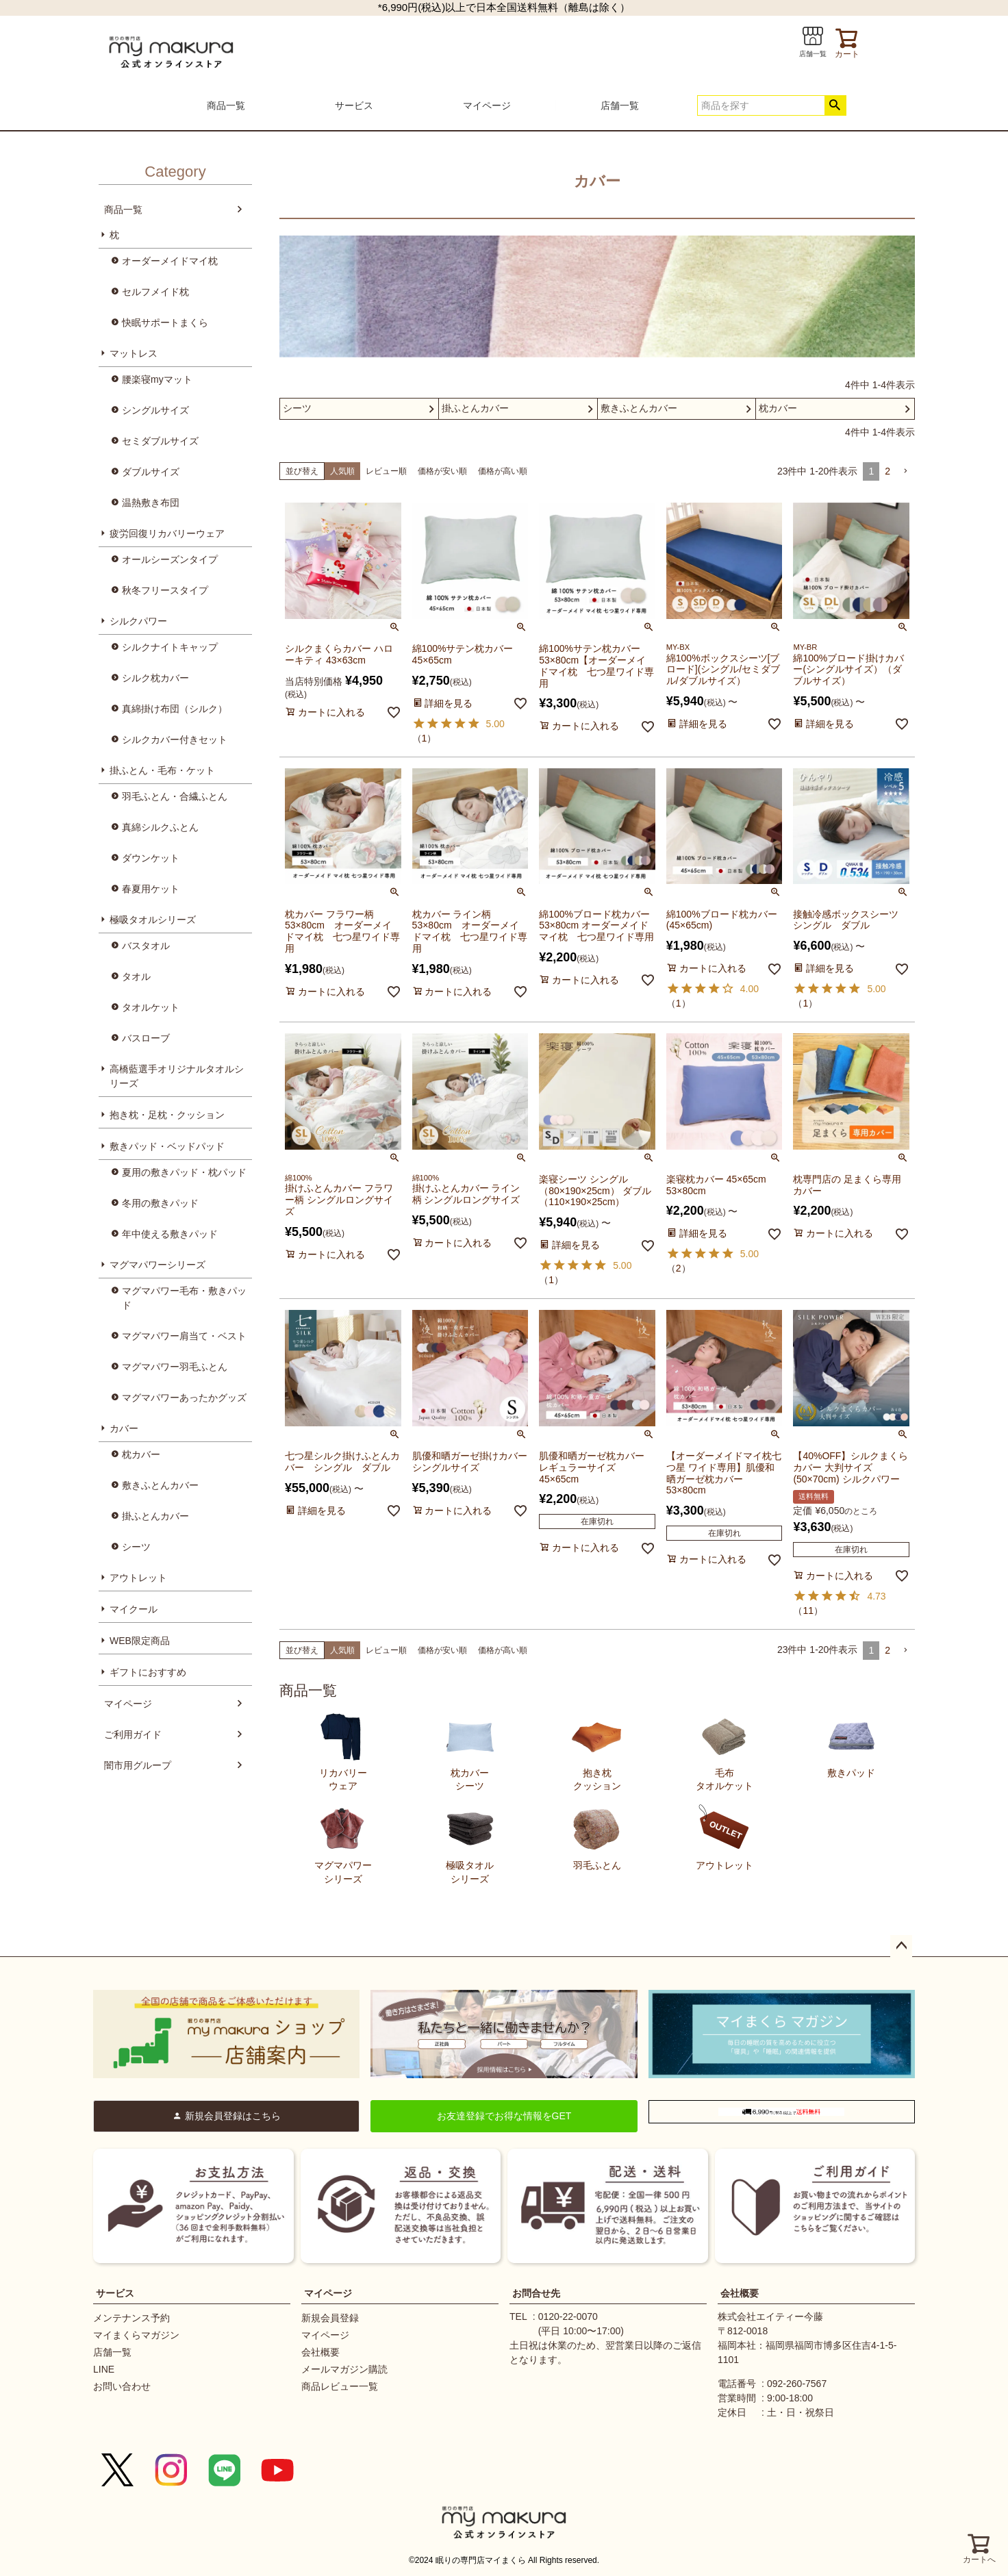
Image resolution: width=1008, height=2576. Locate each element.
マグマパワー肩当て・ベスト (184, 1335)
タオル (136, 976)
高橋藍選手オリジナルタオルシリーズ (177, 1076)
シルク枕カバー (155, 677)
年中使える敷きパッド (170, 1233)
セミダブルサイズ (160, 440)
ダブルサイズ (150, 471)
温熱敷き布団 (150, 502)
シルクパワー (138, 621)
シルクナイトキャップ (170, 647)
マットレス (134, 353)
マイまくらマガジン (136, 2334)
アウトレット (138, 1577)
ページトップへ (901, 1946)
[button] (905, 471)
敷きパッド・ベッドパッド (167, 1146)
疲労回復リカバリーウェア (167, 533)
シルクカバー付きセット (174, 739)
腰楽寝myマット (157, 379)
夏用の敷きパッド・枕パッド (184, 1172)
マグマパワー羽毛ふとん (174, 1366)
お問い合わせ (122, 2386)
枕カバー (141, 1454)
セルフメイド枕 (155, 291)
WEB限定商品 (140, 1640)
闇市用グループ (137, 1765)
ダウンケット (150, 858)
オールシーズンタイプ (170, 559)
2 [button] (887, 471)
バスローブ (146, 1038)
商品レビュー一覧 (339, 2386)
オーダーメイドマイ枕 (170, 260)
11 (808, 1610)
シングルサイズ (155, 410)
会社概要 (320, 2352)
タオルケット (150, 1007)
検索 (835, 105)
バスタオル (146, 945)
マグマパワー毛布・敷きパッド (184, 1298)
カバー (124, 1428)
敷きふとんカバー (160, 1485)
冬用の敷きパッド (160, 1203)
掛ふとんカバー (155, 1516)
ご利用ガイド (133, 1734)
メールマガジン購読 (344, 2369)
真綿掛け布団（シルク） (174, 708)
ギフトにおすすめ (148, 1672)
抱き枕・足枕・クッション (167, 1114)
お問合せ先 (536, 2293)
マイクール (134, 1609)
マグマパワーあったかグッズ (184, 1397)
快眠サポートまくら (165, 322)
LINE (103, 2369)
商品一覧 (226, 105)
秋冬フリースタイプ (165, 590)
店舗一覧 (620, 105)
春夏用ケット (150, 888)
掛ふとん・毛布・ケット (162, 770)
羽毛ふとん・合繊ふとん (174, 796)
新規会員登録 (330, 2317)
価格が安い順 (442, 471)
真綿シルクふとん (160, 827)
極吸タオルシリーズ (153, 919)
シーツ (136, 1546)
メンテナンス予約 (131, 2317)
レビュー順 (386, 471)
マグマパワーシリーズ (157, 1264)
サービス (354, 105)
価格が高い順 (502, 471)
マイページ (487, 105)
